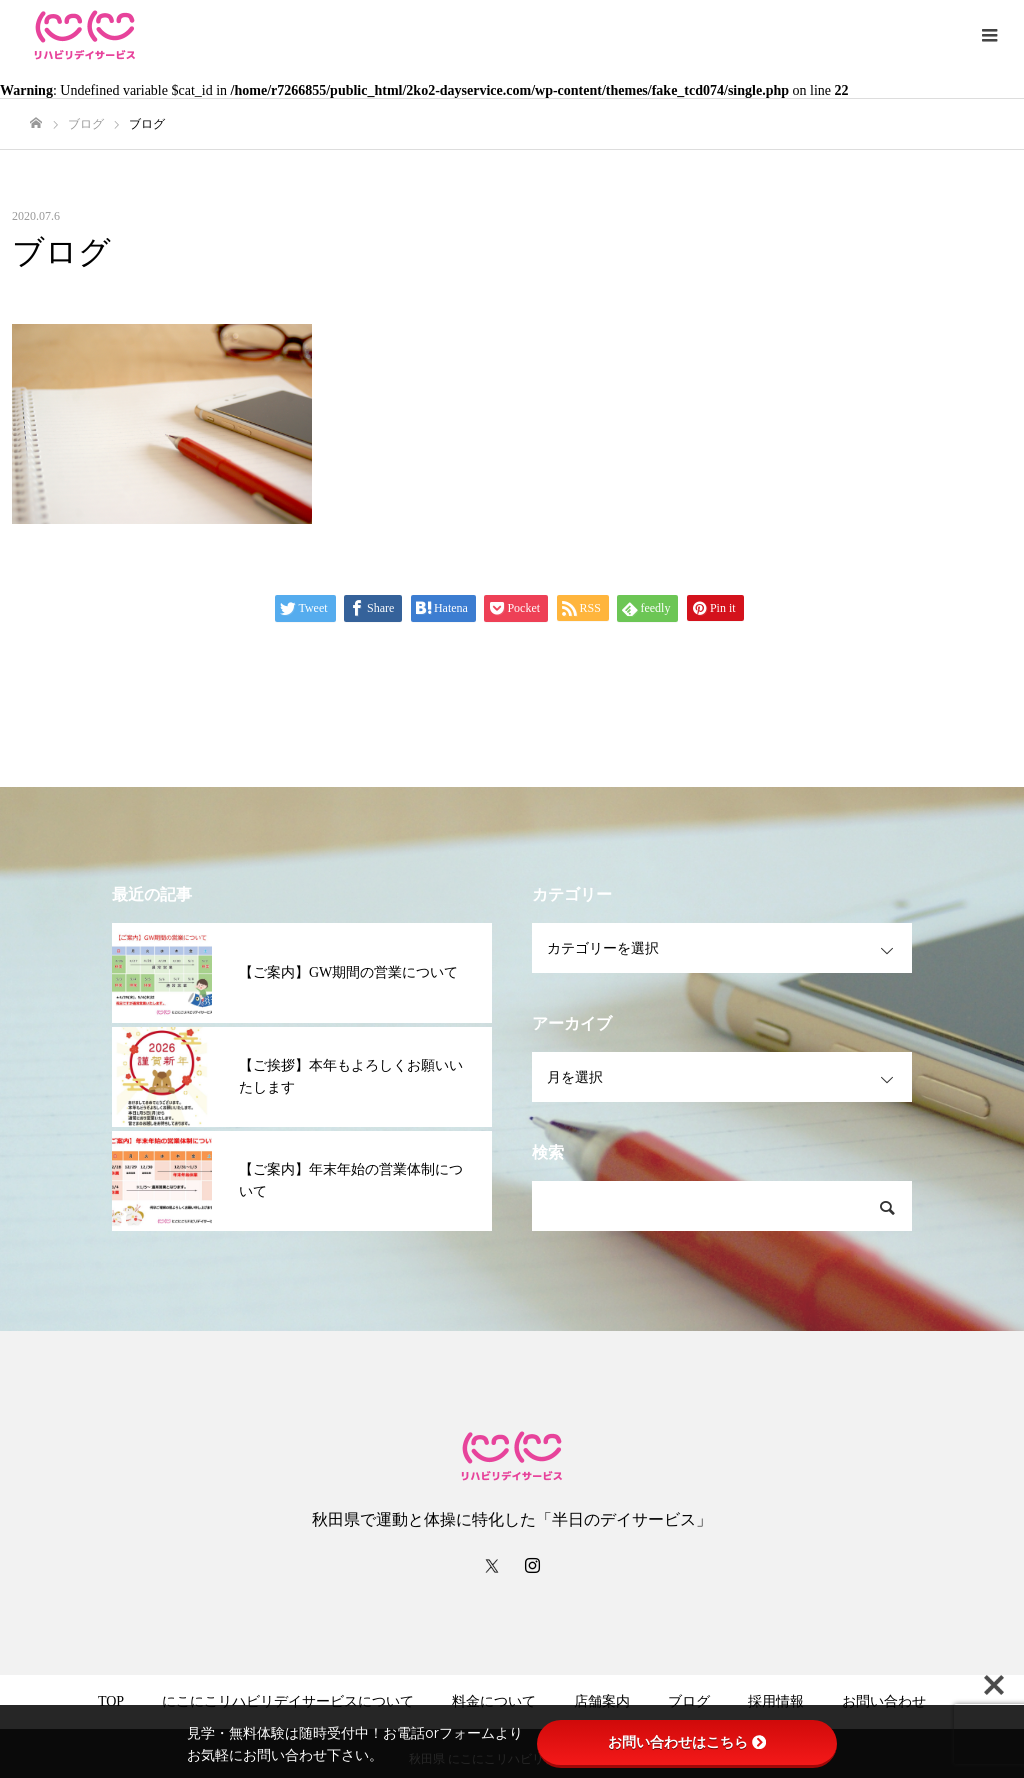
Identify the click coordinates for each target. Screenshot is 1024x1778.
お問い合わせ (884, 1701)
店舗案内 (602, 1701)
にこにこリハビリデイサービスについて (288, 1701)
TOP (111, 1701)
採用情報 (776, 1701)
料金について (494, 1701)
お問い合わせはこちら (687, 1742)
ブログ (689, 1701)
